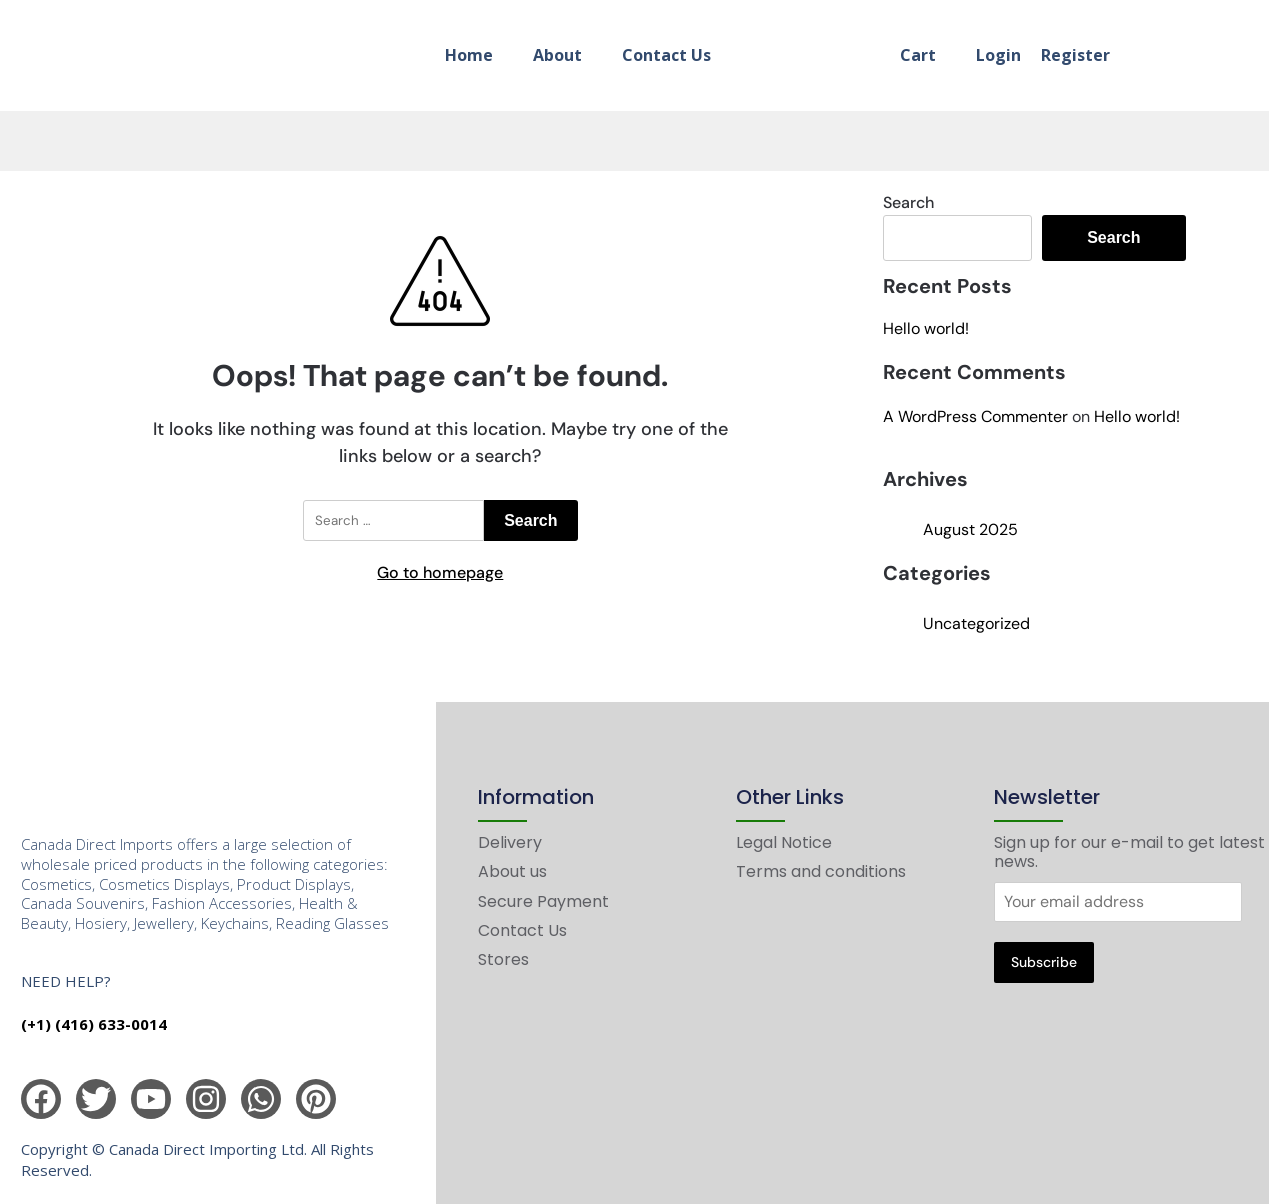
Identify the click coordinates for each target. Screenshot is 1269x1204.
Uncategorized (976, 623)
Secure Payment (543, 901)
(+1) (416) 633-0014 (94, 1024)
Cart (918, 55)
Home (469, 55)
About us (512, 871)
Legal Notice (784, 842)
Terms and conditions (821, 871)
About (557, 55)
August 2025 (970, 529)
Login (998, 55)
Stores (503, 959)
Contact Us (666, 55)
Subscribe (1044, 962)
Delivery (510, 842)
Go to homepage (440, 572)
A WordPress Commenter (975, 416)
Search (908, 202)
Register (1075, 55)
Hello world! (926, 328)
